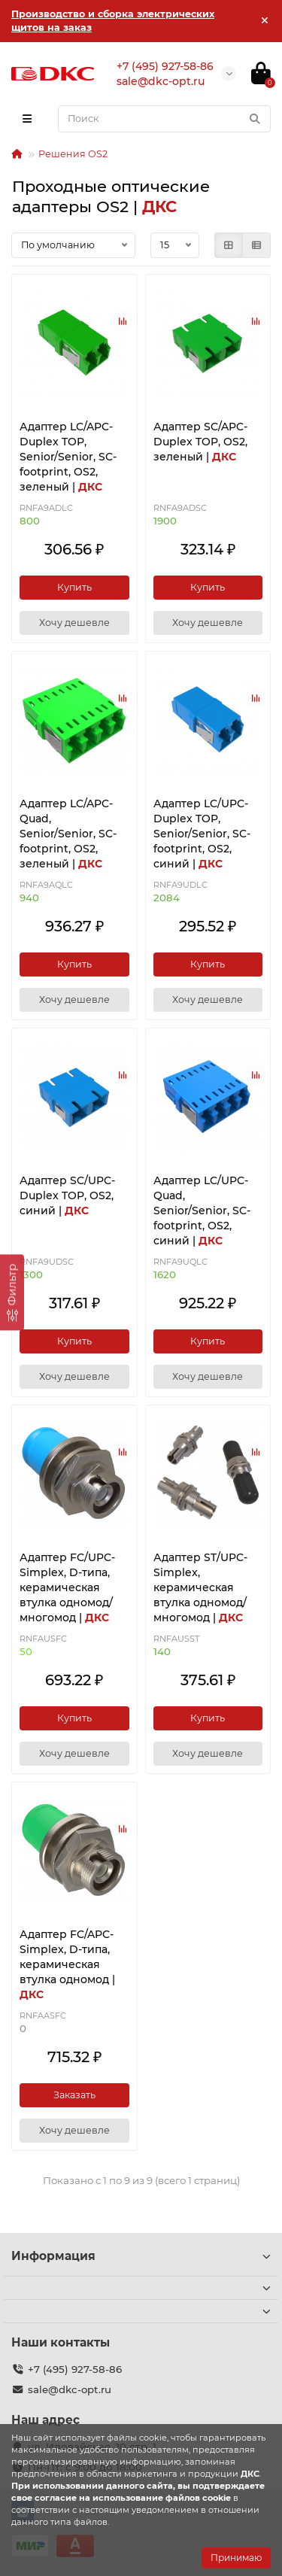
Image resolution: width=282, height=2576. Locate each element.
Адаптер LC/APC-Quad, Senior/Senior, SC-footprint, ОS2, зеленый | (68, 833)
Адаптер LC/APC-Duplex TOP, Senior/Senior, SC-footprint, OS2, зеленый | (68, 457)
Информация (141, 2256)
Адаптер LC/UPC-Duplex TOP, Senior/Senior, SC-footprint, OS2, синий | (201, 833)
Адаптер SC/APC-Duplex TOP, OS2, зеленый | (200, 441)
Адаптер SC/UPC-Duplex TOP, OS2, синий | (67, 1195)
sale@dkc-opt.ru (69, 2389)
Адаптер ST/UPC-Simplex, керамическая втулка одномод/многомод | (200, 1587)
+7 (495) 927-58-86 (75, 2369)
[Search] (164, 118)
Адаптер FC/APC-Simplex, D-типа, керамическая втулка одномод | (67, 1964)
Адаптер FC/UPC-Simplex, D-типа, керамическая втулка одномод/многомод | (67, 1587)
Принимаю (236, 2557)
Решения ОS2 (73, 153)
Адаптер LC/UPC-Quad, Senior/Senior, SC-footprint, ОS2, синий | (201, 1210)
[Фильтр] (12, 1292)
